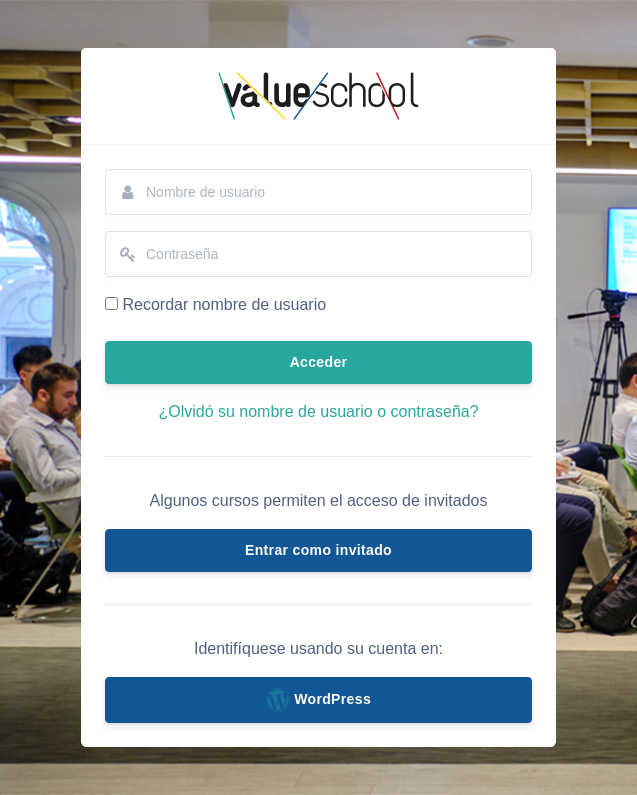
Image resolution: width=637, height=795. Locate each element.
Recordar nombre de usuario (224, 304)
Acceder (319, 362)
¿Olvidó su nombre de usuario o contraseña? (318, 411)
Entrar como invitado (318, 550)
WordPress (318, 700)
